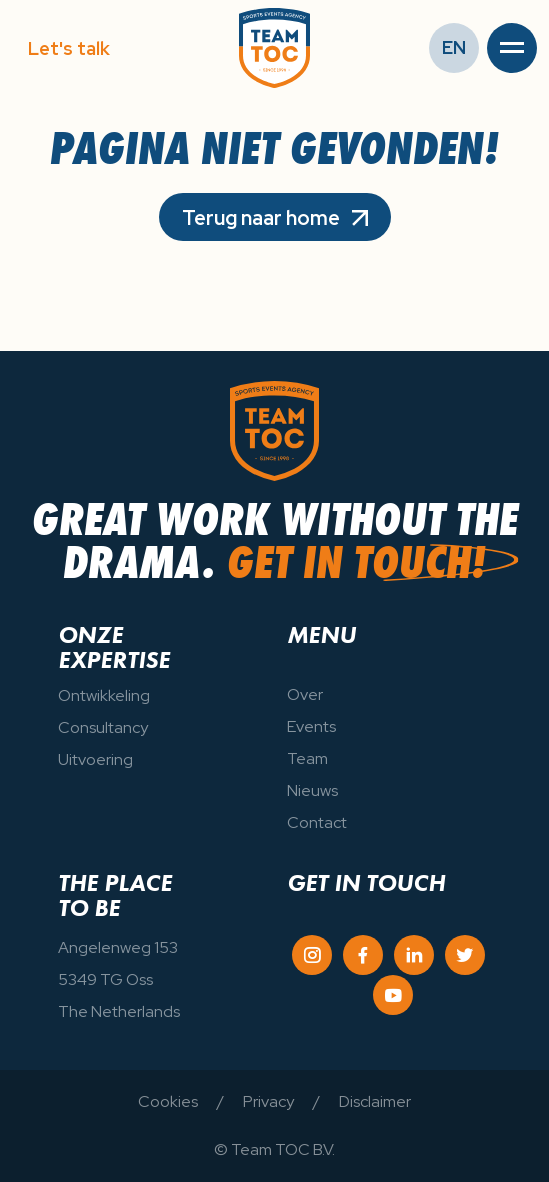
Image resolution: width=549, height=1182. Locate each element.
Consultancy (103, 727)
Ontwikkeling (104, 695)
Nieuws (312, 790)
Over (305, 694)
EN (454, 47)
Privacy (268, 1101)
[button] (512, 48)
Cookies (168, 1101)
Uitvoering (95, 759)
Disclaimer (375, 1101)
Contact (317, 822)
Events (311, 726)
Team (307, 758)
